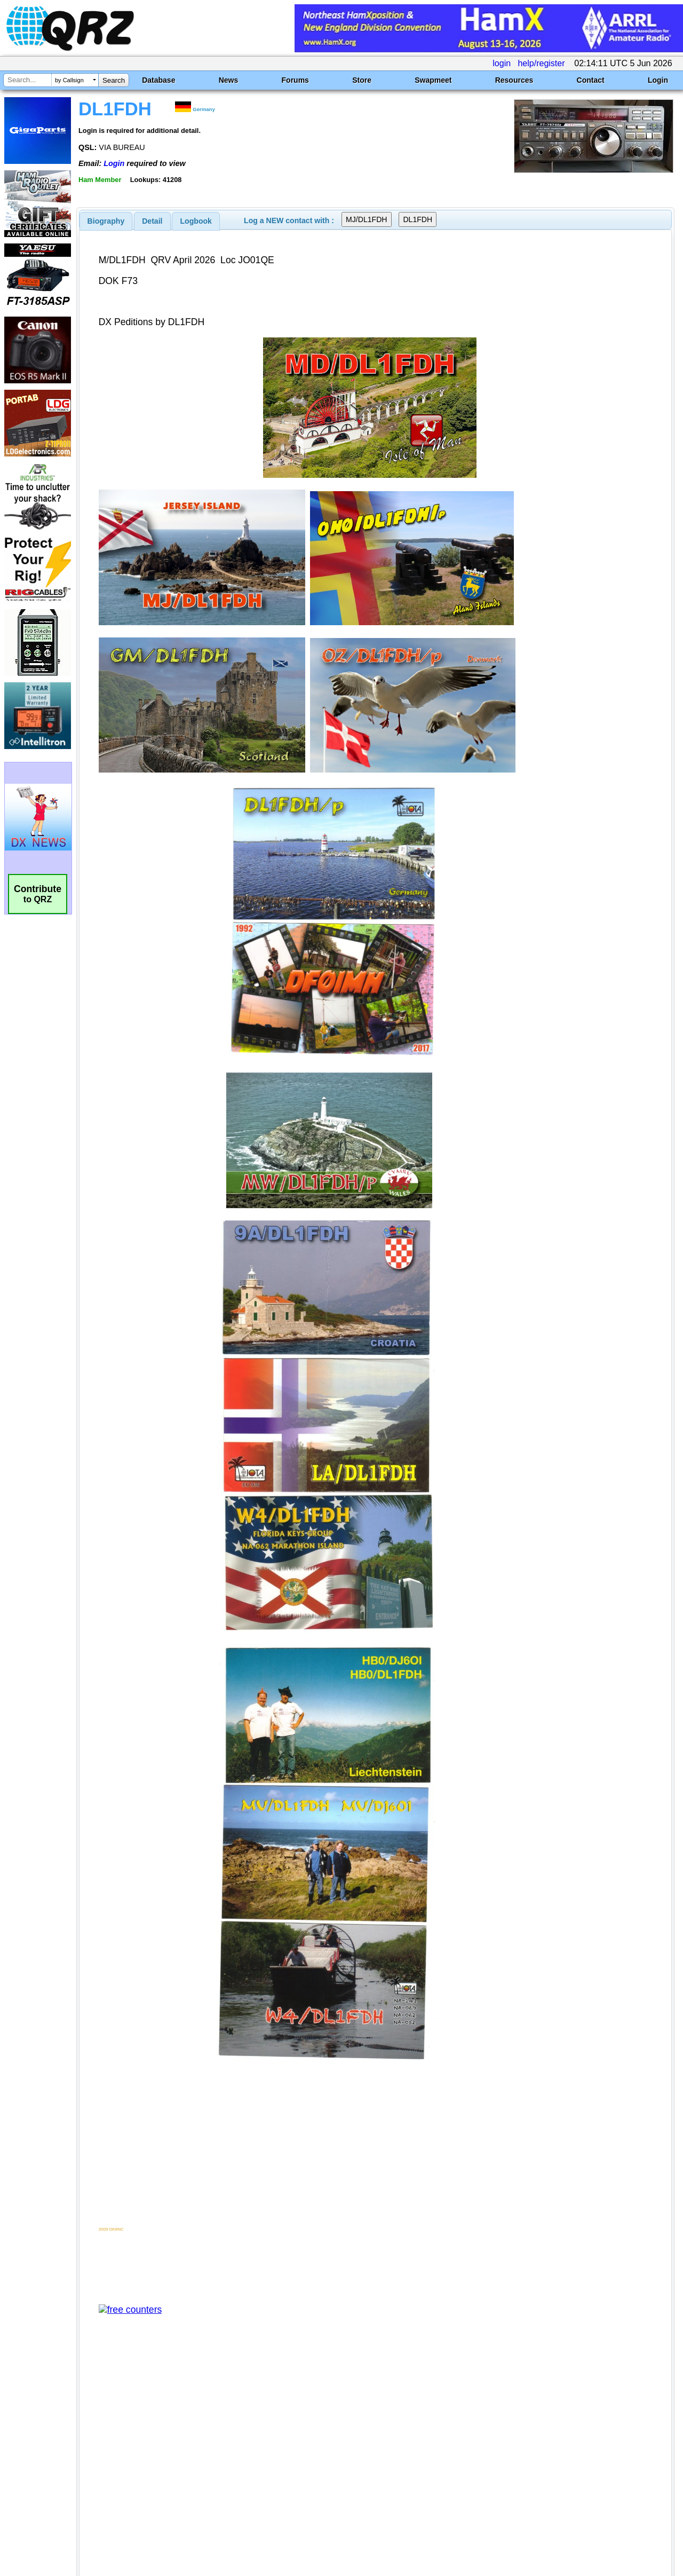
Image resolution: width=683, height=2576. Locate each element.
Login (658, 80)
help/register (541, 63)
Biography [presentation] (106, 221)
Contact (591, 80)
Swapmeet (433, 80)
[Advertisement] (247, 2464)
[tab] (106, 221)
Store (361, 80)
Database (158, 80)
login (502, 63)
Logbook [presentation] (196, 221)
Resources (514, 80)
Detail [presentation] (152, 221)
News (229, 80)
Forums (295, 80)
